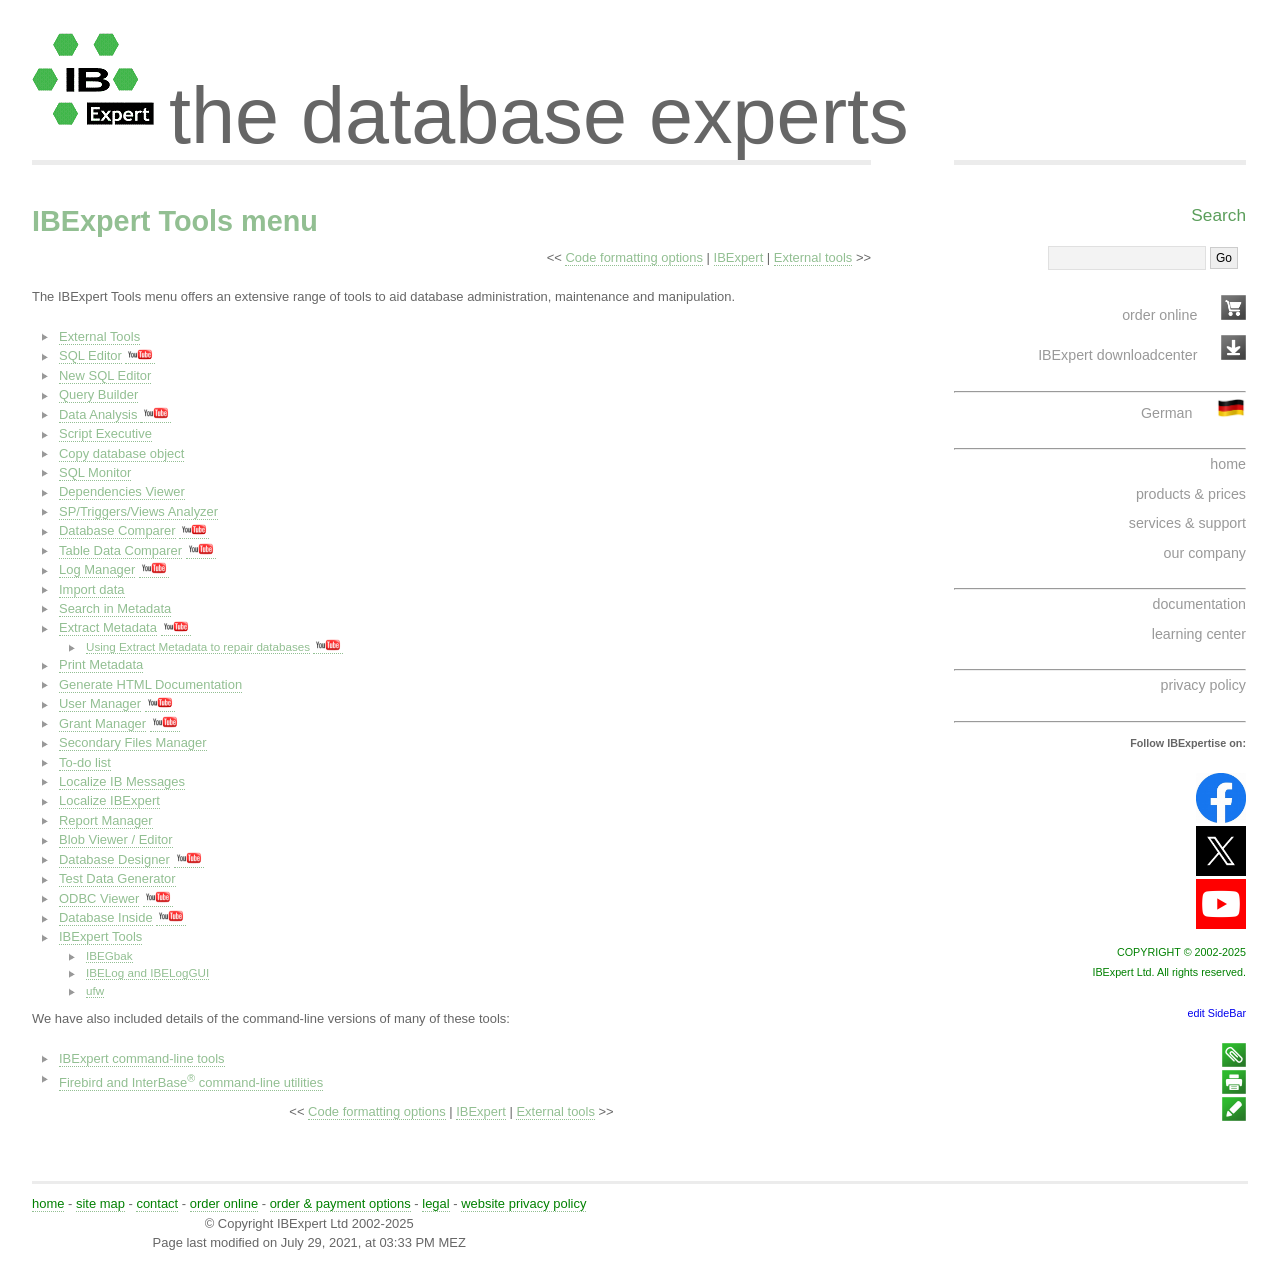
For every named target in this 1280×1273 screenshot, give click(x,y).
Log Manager (97, 569)
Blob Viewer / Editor (116, 839)
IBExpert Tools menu (175, 221)
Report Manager (106, 820)
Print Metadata (101, 664)
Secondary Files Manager (133, 742)
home (1228, 464)
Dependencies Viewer (122, 491)
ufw (95, 990)
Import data (92, 589)
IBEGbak (109, 955)
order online (1159, 315)
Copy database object (121, 453)
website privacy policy (523, 1203)
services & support (1187, 523)
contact (157, 1203)
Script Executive (105, 433)
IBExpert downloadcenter (1117, 355)
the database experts (539, 98)
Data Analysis (100, 414)
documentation (1199, 604)
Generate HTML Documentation (150, 684)
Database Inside (106, 917)
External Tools (99, 336)
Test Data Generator (117, 878)
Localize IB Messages (122, 781)
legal (435, 1203)
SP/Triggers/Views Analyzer (138, 511)
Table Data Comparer (120, 550)
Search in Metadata (115, 608)
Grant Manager (102, 723)
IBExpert (739, 257)
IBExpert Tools (100, 936)
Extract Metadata (108, 627)
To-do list (85, 762)
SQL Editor (90, 355)
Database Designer (114, 859)
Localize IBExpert (109, 800)
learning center (1199, 634)
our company (1205, 553)
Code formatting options (634, 257)
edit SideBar (1216, 1013)
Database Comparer (117, 530)
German (1166, 413)
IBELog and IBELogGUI (147, 972)
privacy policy (1203, 685)
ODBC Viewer (99, 898)
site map (100, 1203)
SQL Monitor (95, 472)
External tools (813, 257)
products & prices (1191, 494)
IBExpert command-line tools (142, 1058)
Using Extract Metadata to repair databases (198, 646)
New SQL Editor (105, 375)
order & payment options (340, 1203)
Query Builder (98, 394)
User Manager (100, 703)
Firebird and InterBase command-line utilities (191, 1082)
